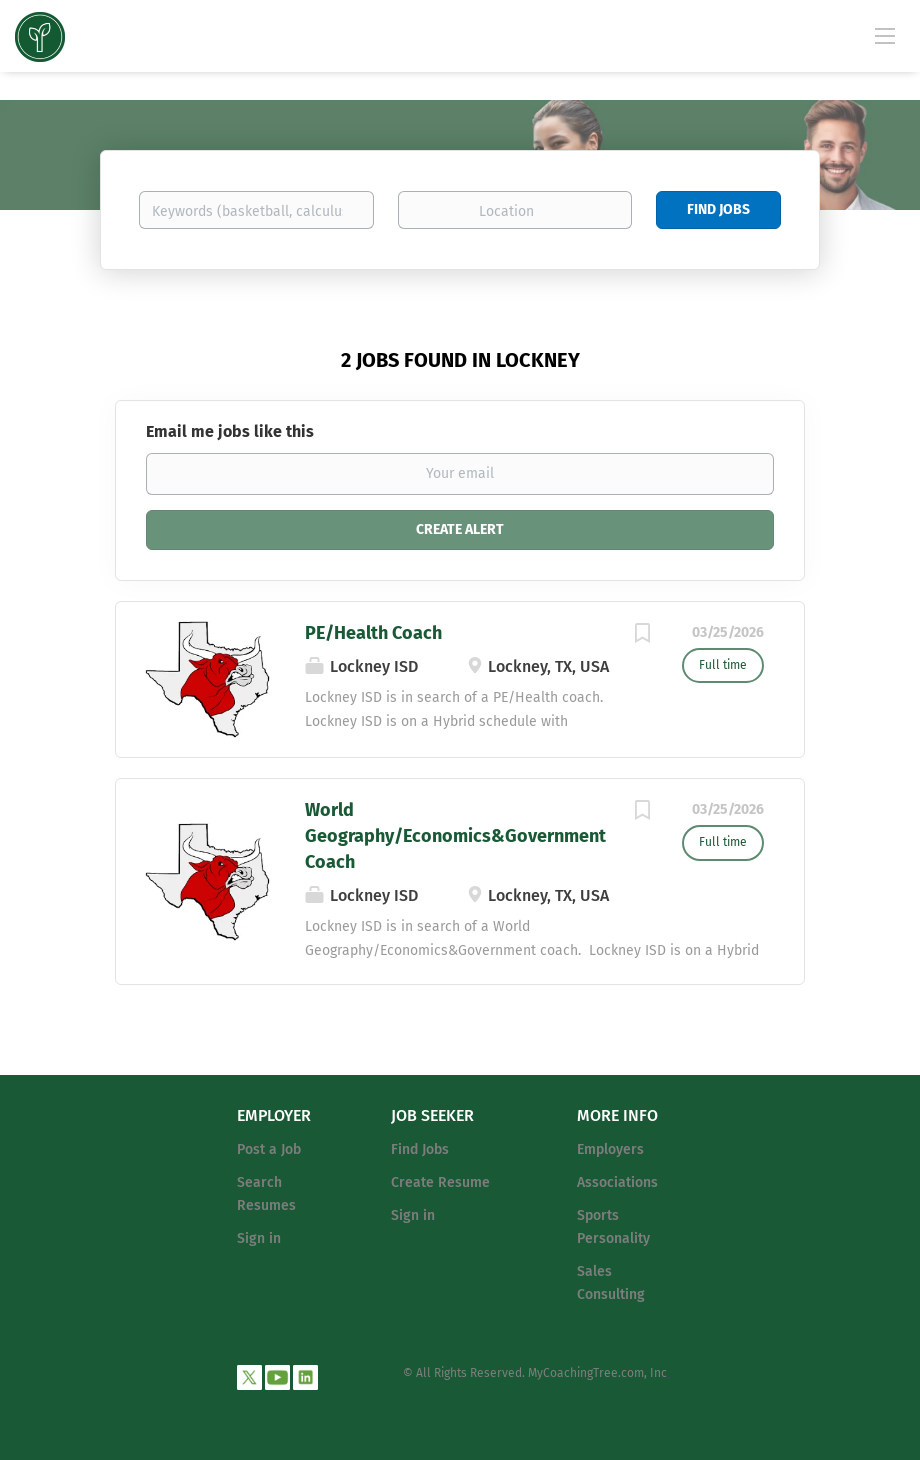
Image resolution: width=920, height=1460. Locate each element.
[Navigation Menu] (885, 35)
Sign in (259, 1238)
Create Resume (440, 1182)
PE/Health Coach (373, 633)
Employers (610, 1149)
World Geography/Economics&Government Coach (455, 835)
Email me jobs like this (230, 431)
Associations (617, 1182)
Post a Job (269, 1149)
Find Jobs (718, 209)
